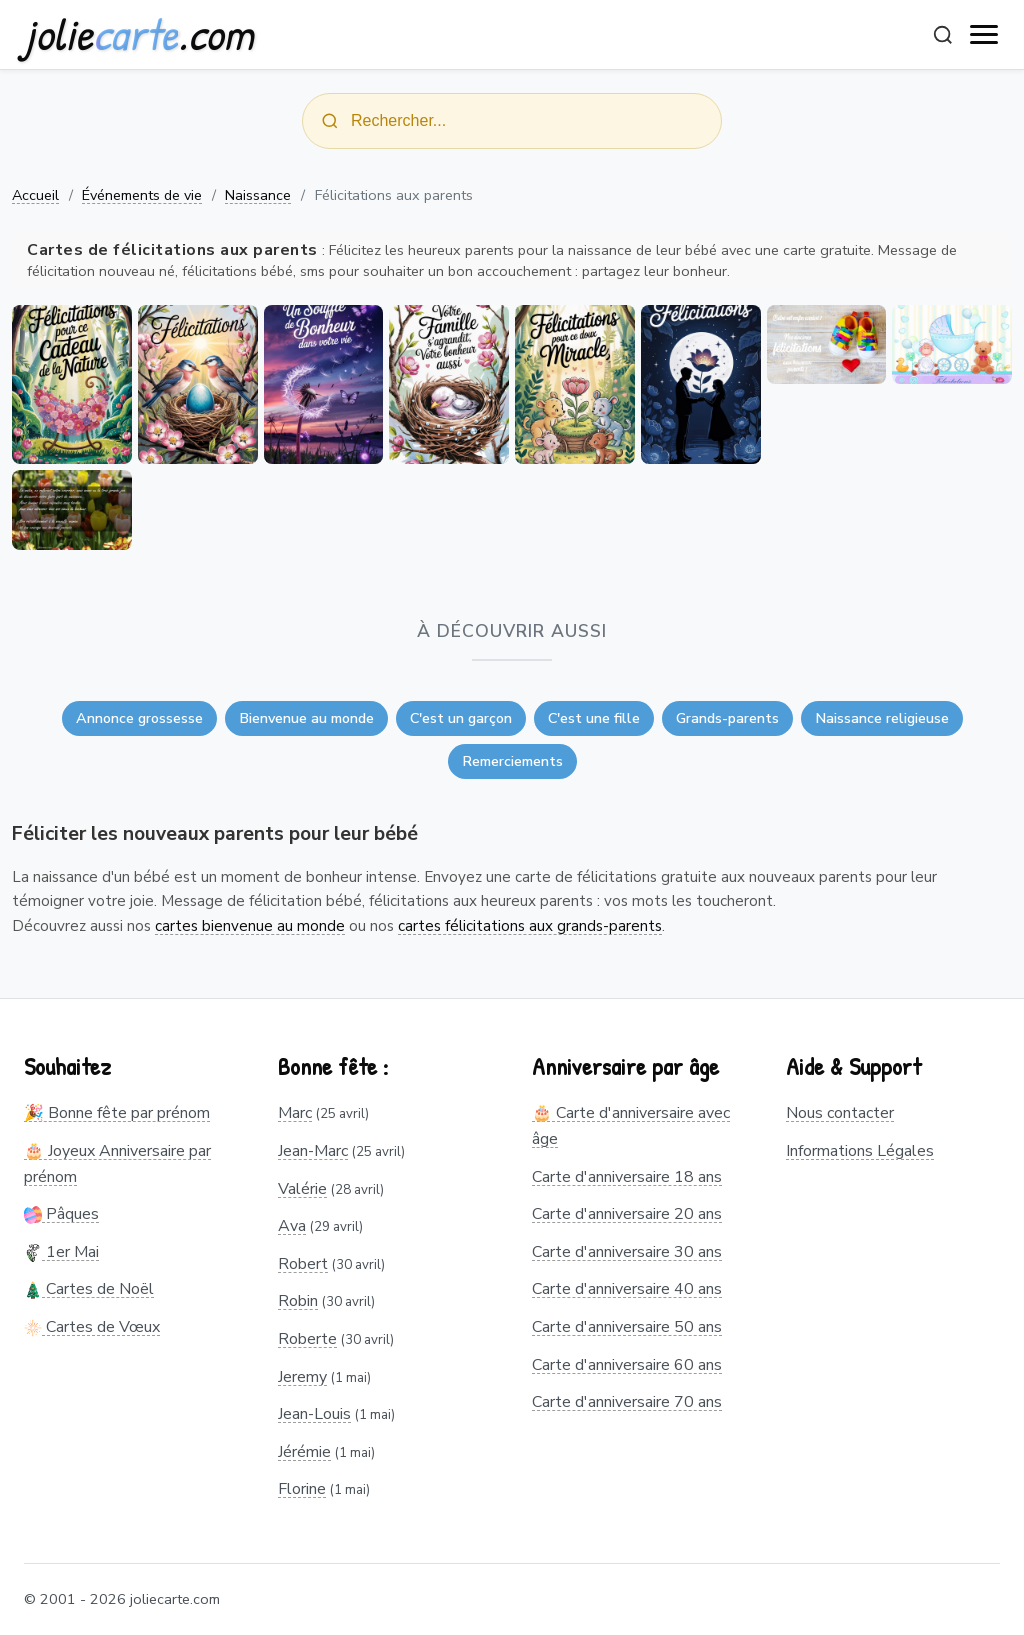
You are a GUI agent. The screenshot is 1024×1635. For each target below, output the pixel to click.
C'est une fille (594, 718)
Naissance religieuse (882, 718)
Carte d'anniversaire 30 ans (627, 1252)
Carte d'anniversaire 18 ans (627, 1177)
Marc (295, 1113)
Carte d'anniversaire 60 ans (627, 1365)
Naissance (258, 195)
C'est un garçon (461, 718)
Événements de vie (142, 195)
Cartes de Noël (89, 1289)
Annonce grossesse (139, 718)
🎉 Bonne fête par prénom (117, 1113)
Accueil (35, 195)
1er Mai (61, 1252)
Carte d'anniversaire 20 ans (627, 1214)
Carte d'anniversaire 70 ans (627, 1402)
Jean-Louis (314, 1414)
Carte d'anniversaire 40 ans (627, 1289)
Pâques (61, 1214)
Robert (303, 1264)
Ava (292, 1226)
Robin (298, 1301)
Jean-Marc (313, 1151)
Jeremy (302, 1377)
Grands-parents (727, 718)
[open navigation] (985, 35)
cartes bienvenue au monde (250, 926)
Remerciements (512, 761)
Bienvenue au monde (306, 718)
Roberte (307, 1339)
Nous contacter (840, 1113)
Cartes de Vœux (92, 1327)
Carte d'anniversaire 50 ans (627, 1327)
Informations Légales (860, 1151)
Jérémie (304, 1452)
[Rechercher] (943, 35)
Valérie (302, 1189)
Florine (302, 1489)
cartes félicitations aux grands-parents (530, 926)
